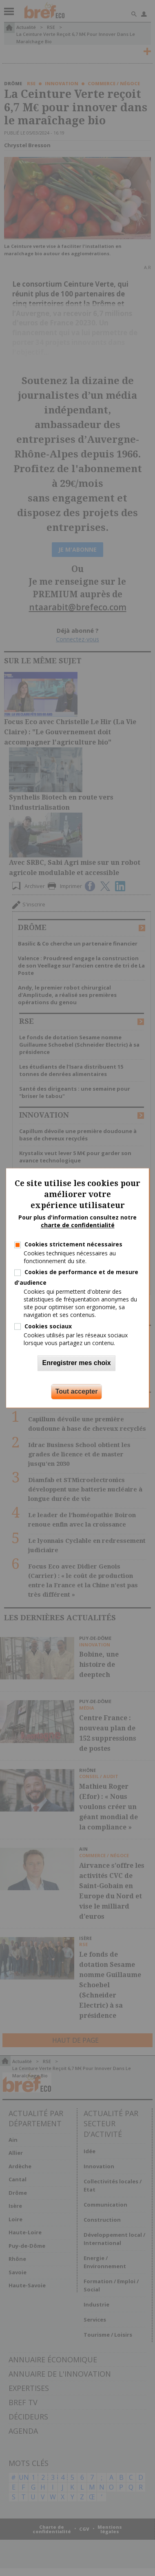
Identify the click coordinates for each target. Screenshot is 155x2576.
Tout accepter (76, 1391)
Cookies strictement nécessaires (73, 1244)
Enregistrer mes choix (76, 1363)
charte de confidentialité (78, 1225)
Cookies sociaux (48, 1326)
